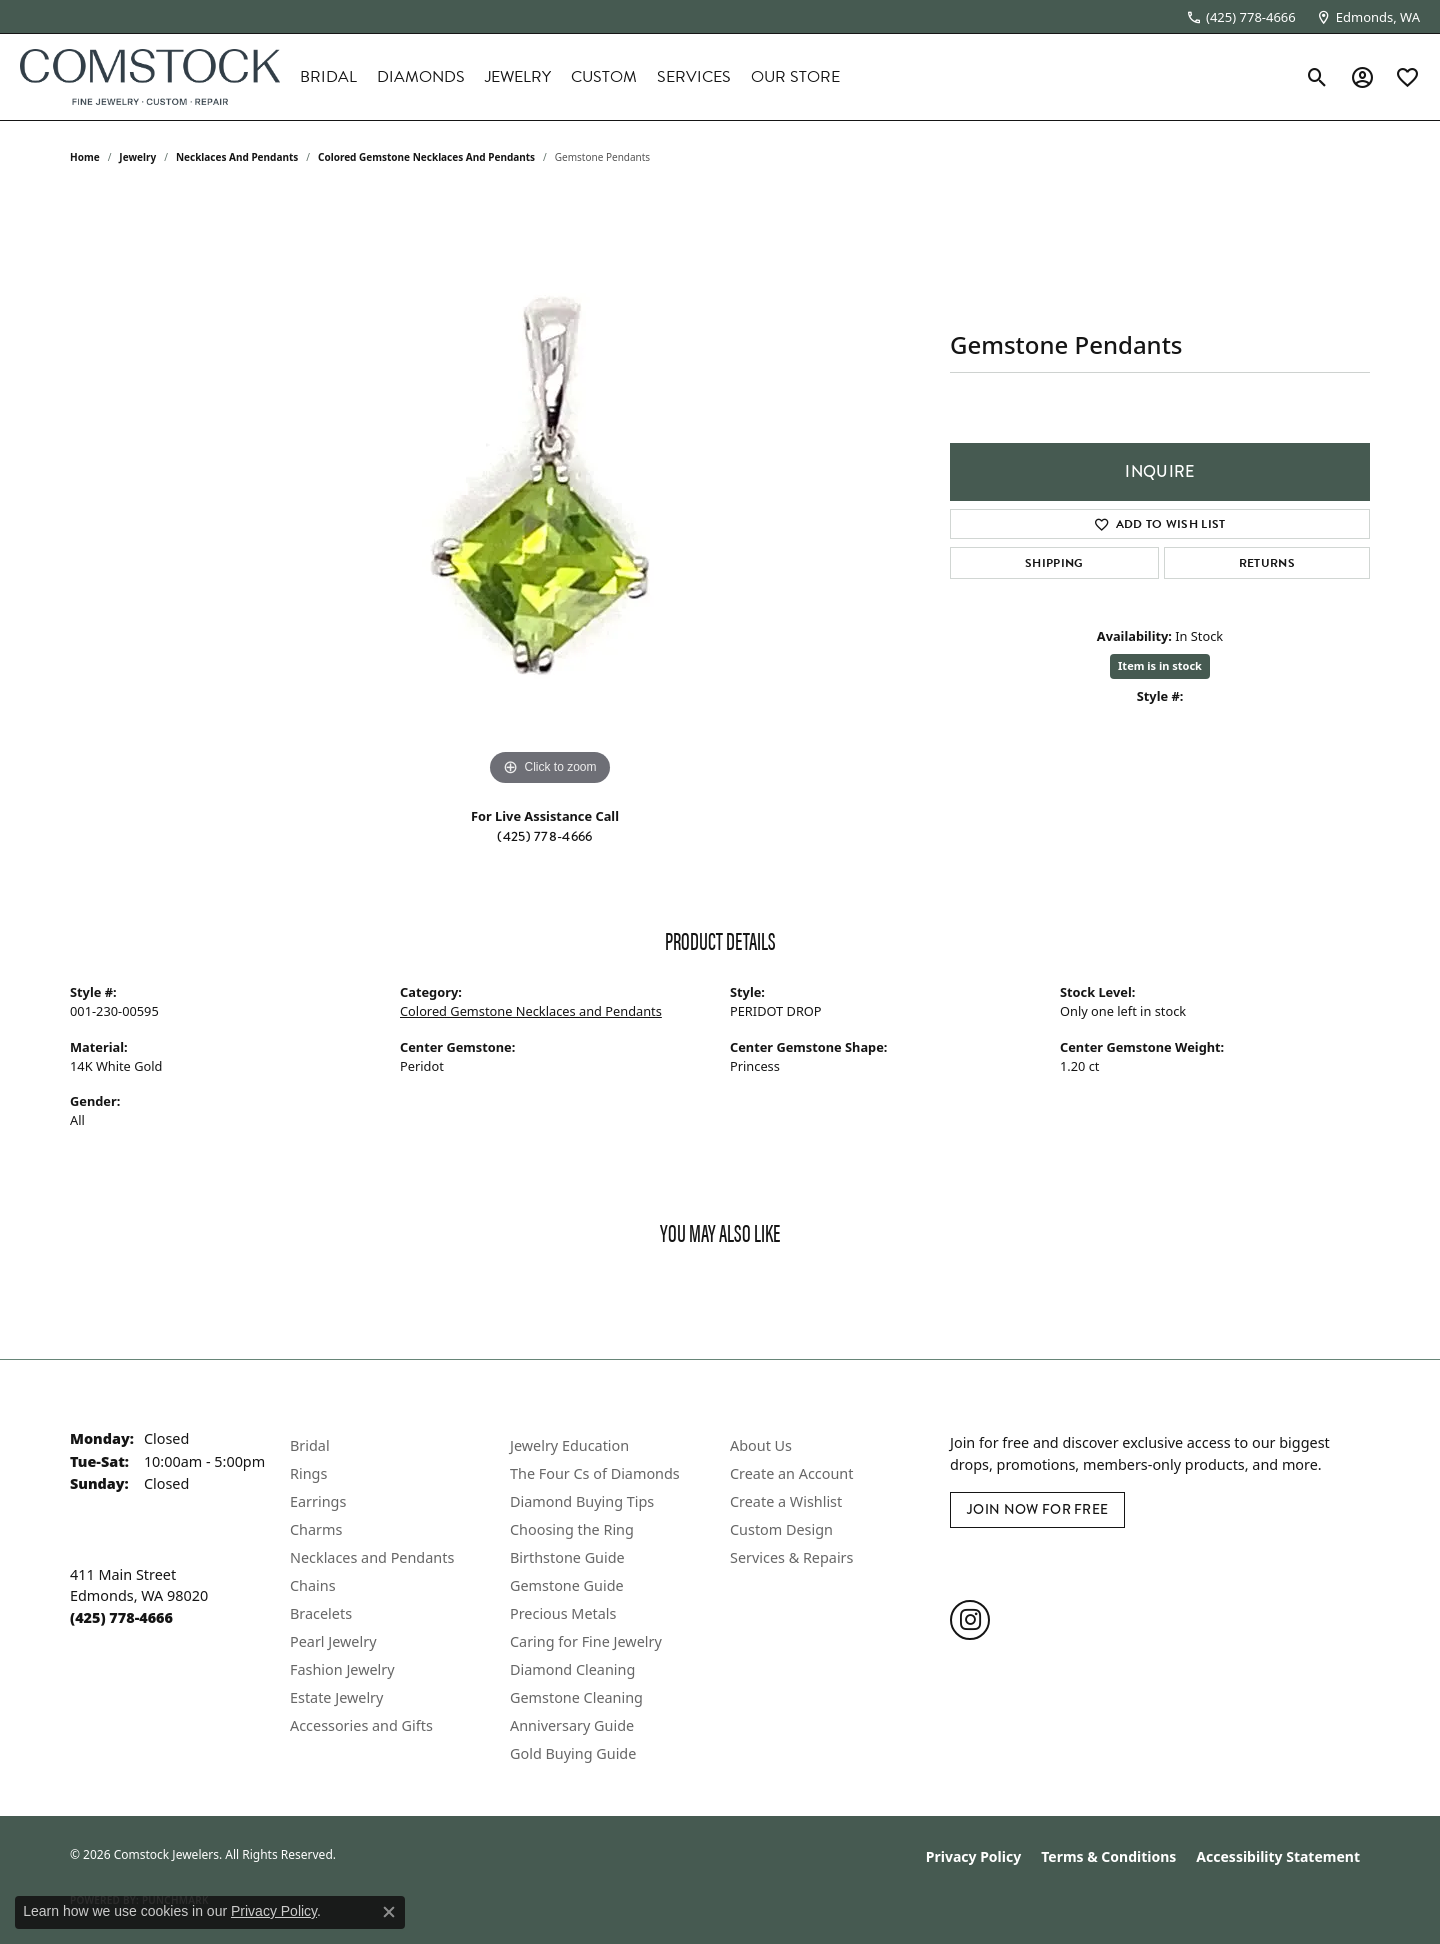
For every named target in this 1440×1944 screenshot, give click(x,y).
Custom (604, 77)
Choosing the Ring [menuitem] (572, 1529)
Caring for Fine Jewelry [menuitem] (586, 1641)
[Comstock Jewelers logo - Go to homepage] (150, 77)
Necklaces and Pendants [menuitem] (372, 1557)
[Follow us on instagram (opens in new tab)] (970, 1620)
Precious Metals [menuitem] (563, 1613)
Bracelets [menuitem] (321, 1613)
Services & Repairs (791, 1557)
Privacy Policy (973, 1856)
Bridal (328, 77)
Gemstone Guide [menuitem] (567, 1585)
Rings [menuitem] (308, 1473)
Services (694, 77)
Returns (1267, 563)
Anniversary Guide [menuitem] (572, 1725)
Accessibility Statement (1278, 1856)
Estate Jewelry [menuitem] (336, 1697)
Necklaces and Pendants (237, 157)
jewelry (137, 157)
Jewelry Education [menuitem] (569, 1445)
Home (85, 157)
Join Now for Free (1037, 1509)
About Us (761, 1445)
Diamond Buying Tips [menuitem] (582, 1501)
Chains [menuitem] (313, 1585)
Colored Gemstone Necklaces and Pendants (426, 157)
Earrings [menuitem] (318, 1501)
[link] (1241, 17)
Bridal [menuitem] (310, 1445)
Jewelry (518, 77)
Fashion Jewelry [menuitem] (342, 1669)
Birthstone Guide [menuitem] (567, 1557)
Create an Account (791, 1473)
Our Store (795, 77)
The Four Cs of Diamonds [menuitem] (595, 1473)
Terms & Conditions (1108, 1856)
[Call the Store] (121, 1617)
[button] (1317, 77)
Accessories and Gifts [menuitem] (361, 1725)
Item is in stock (1160, 665)
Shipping (1054, 563)
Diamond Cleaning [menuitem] (572, 1669)
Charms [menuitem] (316, 1529)
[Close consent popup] (389, 1912)
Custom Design (781, 1529)
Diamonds (421, 77)
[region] (550, 491)
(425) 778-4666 (544, 836)
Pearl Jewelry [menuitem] (333, 1641)
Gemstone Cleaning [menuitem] (576, 1697)
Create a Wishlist (786, 1501)
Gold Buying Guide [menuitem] (573, 1753)
